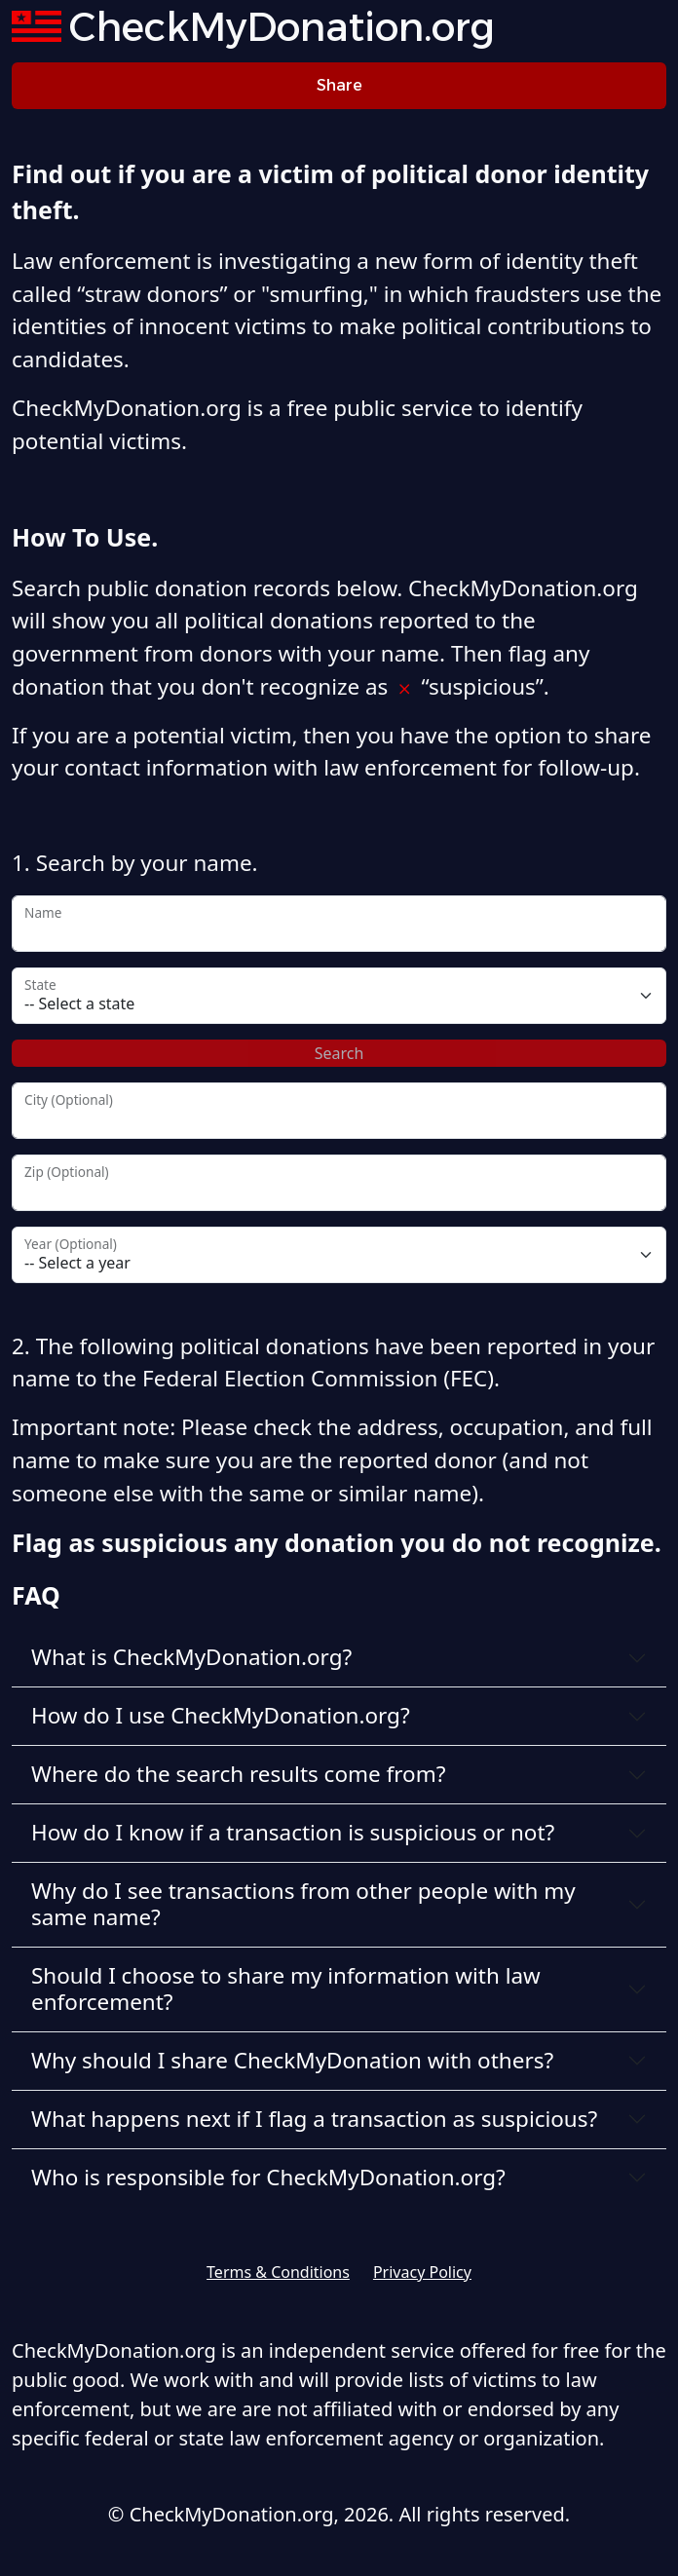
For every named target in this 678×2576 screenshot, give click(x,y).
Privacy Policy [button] (422, 2272)
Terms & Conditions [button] (278, 2272)
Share (339, 85)
